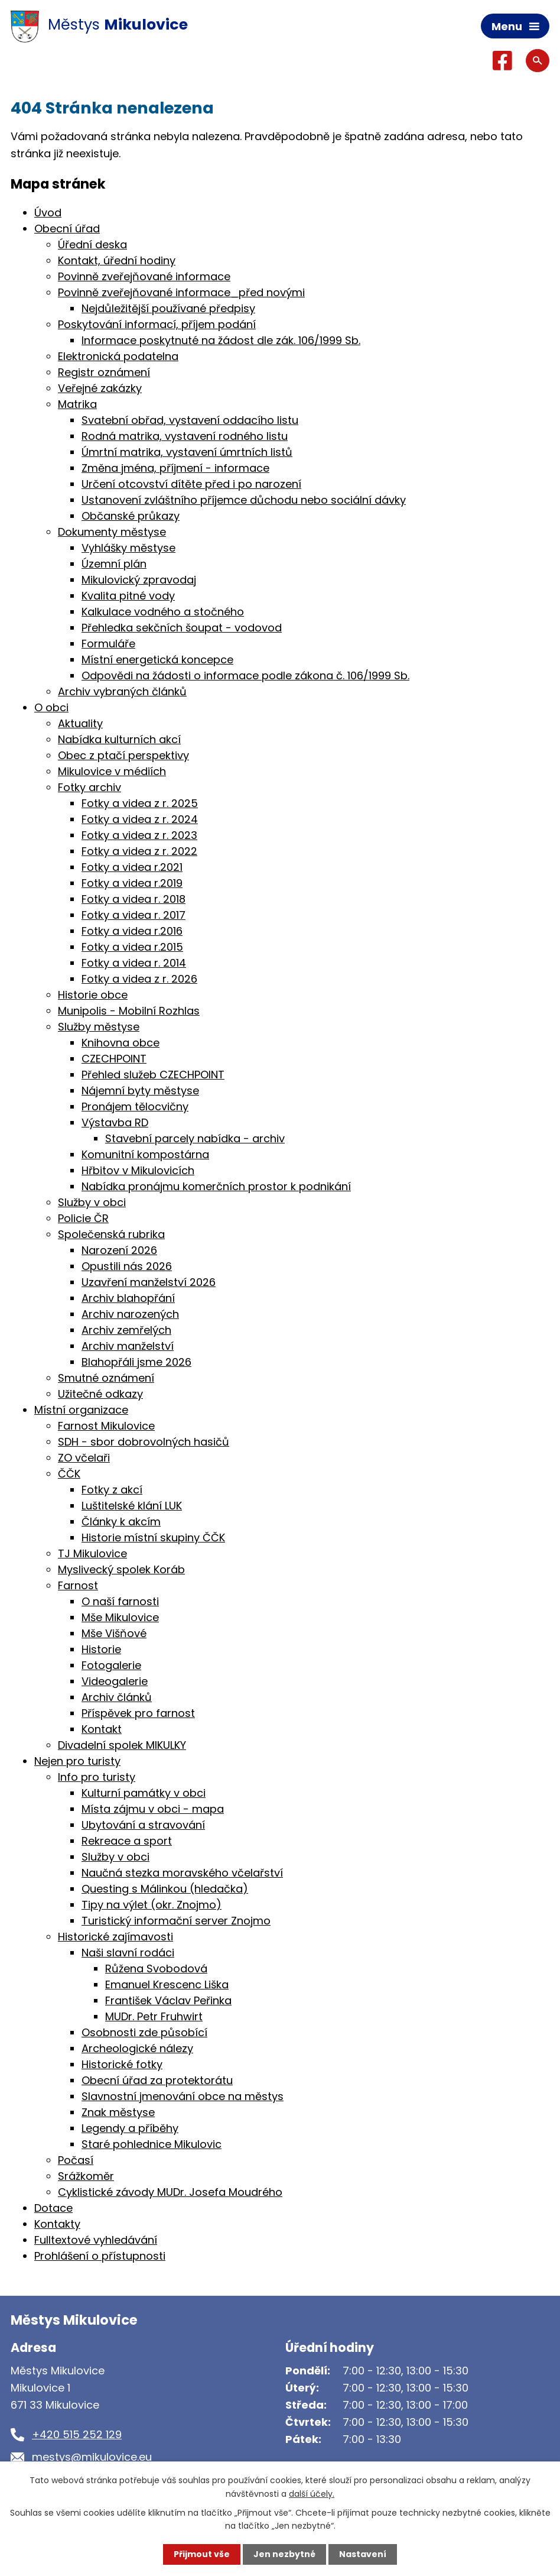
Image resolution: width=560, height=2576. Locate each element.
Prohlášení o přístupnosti (99, 2255)
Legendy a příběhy (130, 2128)
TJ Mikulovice (92, 1553)
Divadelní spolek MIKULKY (122, 1745)
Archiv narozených (130, 1314)
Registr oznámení (104, 372)
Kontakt (102, 1729)
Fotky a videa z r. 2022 (139, 851)
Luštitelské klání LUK (132, 1505)
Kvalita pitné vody (128, 595)
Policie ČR (83, 1218)
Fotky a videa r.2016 (132, 931)
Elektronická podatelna (118, 356)
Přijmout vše (202, 2554)
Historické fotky (122, 2064)
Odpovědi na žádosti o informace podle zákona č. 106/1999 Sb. (245, 675)
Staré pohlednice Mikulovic (152, 2144)
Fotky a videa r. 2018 (133, 899)
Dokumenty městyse (112, 531)
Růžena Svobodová (156, 1968)
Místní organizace (81, 1409)
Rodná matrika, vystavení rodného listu (185, 436)
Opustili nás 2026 (127, 1266)
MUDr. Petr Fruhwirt (154, 2016)
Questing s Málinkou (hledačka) (165, 1888)
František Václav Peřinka (168, 2000)
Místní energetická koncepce (157, 659)
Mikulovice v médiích (112, 771)
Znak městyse (118, 2112)
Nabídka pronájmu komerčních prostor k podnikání (216, 1186)
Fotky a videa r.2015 (132, 946)
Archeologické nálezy (137, 2048)
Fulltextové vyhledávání (95, 2239)
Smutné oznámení (106, 1377)
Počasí (75, 2160)
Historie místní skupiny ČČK (153, 1537)
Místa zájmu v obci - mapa (153, 1808)
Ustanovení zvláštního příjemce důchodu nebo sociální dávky (244, 499)
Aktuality (80, 723)
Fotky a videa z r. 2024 (140, 819)
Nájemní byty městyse (140, 1090)
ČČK (69, 1473)
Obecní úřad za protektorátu (157, 2080)
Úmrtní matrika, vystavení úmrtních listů (187, 452)
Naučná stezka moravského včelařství (182, 1872)
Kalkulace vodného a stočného (163, 611)
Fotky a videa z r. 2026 (139, 978)
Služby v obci (92, 1202)
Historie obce (93, 994)
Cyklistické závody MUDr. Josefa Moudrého (170, 2192)
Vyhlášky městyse (128, 547)
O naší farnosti (120, 1601)
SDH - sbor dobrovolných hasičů (143, 1441)
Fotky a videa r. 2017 (133, 915)
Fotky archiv (89, 787)
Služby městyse (98, 1026)
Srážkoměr (86, 2176)
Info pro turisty (96, 1777)
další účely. (311, 2493)
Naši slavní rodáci (128, 1952)
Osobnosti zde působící (144, 2032)
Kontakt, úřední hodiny (116, 260)
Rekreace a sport (127, 1840)
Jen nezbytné (284, 2554)
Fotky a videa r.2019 (132, 883)
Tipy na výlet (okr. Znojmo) (152, 1904)
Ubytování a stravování (143, 1824)
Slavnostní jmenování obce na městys (183, 2096)
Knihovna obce (120, 1042)
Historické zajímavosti (115, 1936)
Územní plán (114, 563)
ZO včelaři (84, 1457)
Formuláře (108, 643)
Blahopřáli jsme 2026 (136, 1362)
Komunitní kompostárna (145, 1154)
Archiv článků (117, 1697)
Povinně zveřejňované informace (144, 276)
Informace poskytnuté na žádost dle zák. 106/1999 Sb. (221, 340)
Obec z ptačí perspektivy (123, 755)
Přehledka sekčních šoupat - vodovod (182, 627)
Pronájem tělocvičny (135, 1106)
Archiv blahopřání (128, 1298)
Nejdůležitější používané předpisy (168, 308)
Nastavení (362, 2554)
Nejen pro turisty (77, 1761)
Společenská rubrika (111, 1234)
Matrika (77, 404)
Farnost (78, 1585)
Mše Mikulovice (120, 1617)
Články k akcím (121, 1521)
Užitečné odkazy (100, 1393)
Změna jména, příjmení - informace (175, 468)
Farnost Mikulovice (106, 1425)
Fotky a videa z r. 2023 (139, 835)
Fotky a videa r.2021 (132, 867)
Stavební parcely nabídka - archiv (195, 1138)
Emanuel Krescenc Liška (167, 1984)
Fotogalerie (111, 1665)
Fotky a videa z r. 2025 (140, 803)
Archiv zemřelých (126, 1330)
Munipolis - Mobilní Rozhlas (129, 1010)
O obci (51, 707)
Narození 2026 (119, 1250)
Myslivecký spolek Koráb (121, 1569)
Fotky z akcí (112, 1489)
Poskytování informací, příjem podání (157, 324)
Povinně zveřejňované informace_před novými (181, 292)
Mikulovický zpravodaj (139, 579)
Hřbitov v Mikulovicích (138, 1170)
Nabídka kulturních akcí (119, 739)
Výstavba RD (115, 1122)
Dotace (53, 2208)
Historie (101, 1649)
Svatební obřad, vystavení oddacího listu (190, 420)
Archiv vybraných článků (122, 691)
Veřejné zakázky (100, 388)
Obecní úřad (67, 228)
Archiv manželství (128, 1346)
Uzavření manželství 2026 (149, 1282)
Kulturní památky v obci (144, 1793)
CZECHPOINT (114, 1058)
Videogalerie (115, 1681)
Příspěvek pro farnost (138, 1713)
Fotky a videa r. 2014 (134, 962)
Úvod (47, 212)
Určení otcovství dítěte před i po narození (191, 484)
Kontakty (57, 2224)
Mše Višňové (114, 1633)
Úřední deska (92, 244)
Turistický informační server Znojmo (176, 1920)
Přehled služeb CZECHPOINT (153, 1074)
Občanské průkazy (131, 515)
